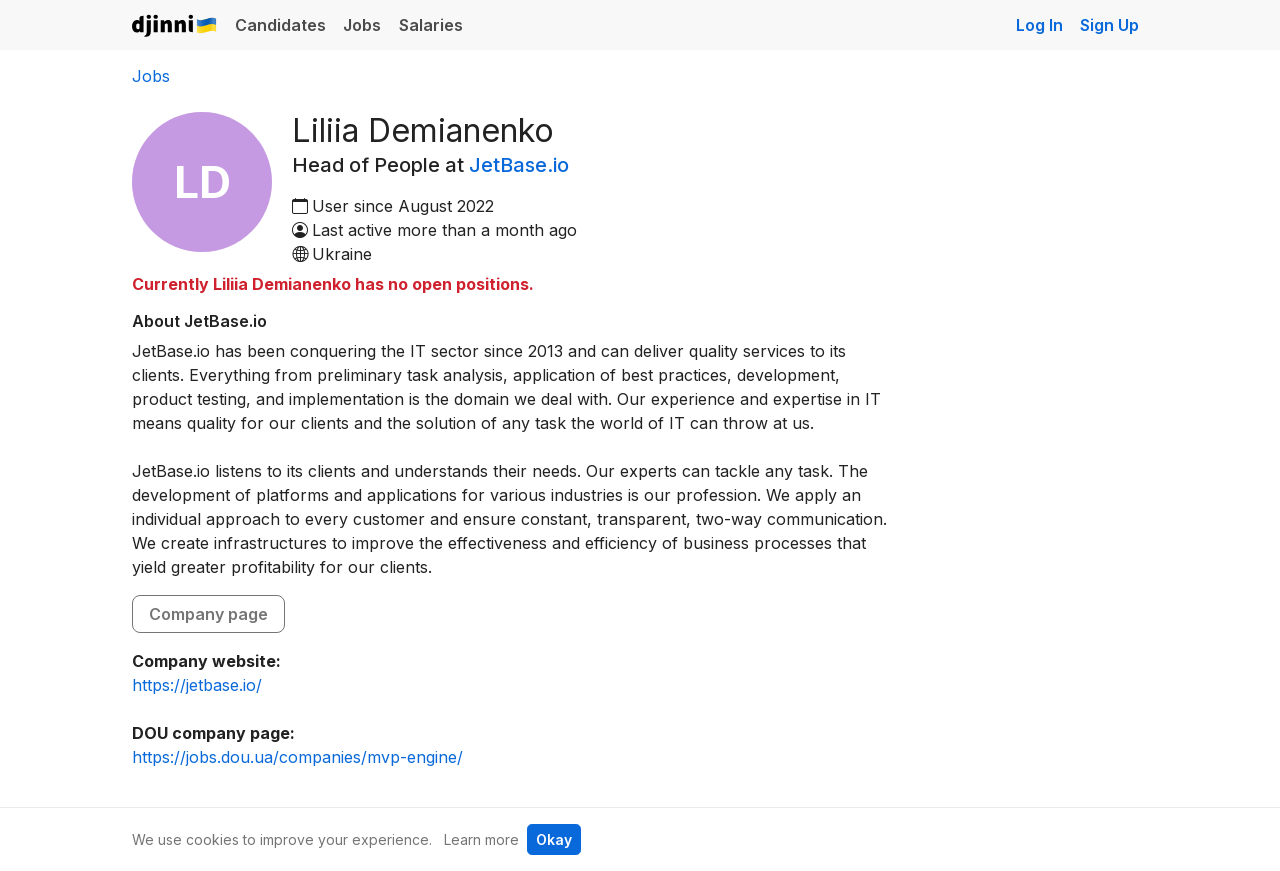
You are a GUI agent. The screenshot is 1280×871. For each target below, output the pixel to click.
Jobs (362, 25)
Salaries (431, 25)
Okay (554, 839)
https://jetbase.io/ (197, 685)
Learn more (481, 839)
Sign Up (1109, 25)
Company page (208, 614)
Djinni (175, 26)
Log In (1039, 25)
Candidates (280, 25)
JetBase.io (519, 165)
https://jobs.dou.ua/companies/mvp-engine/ (297, 757)
